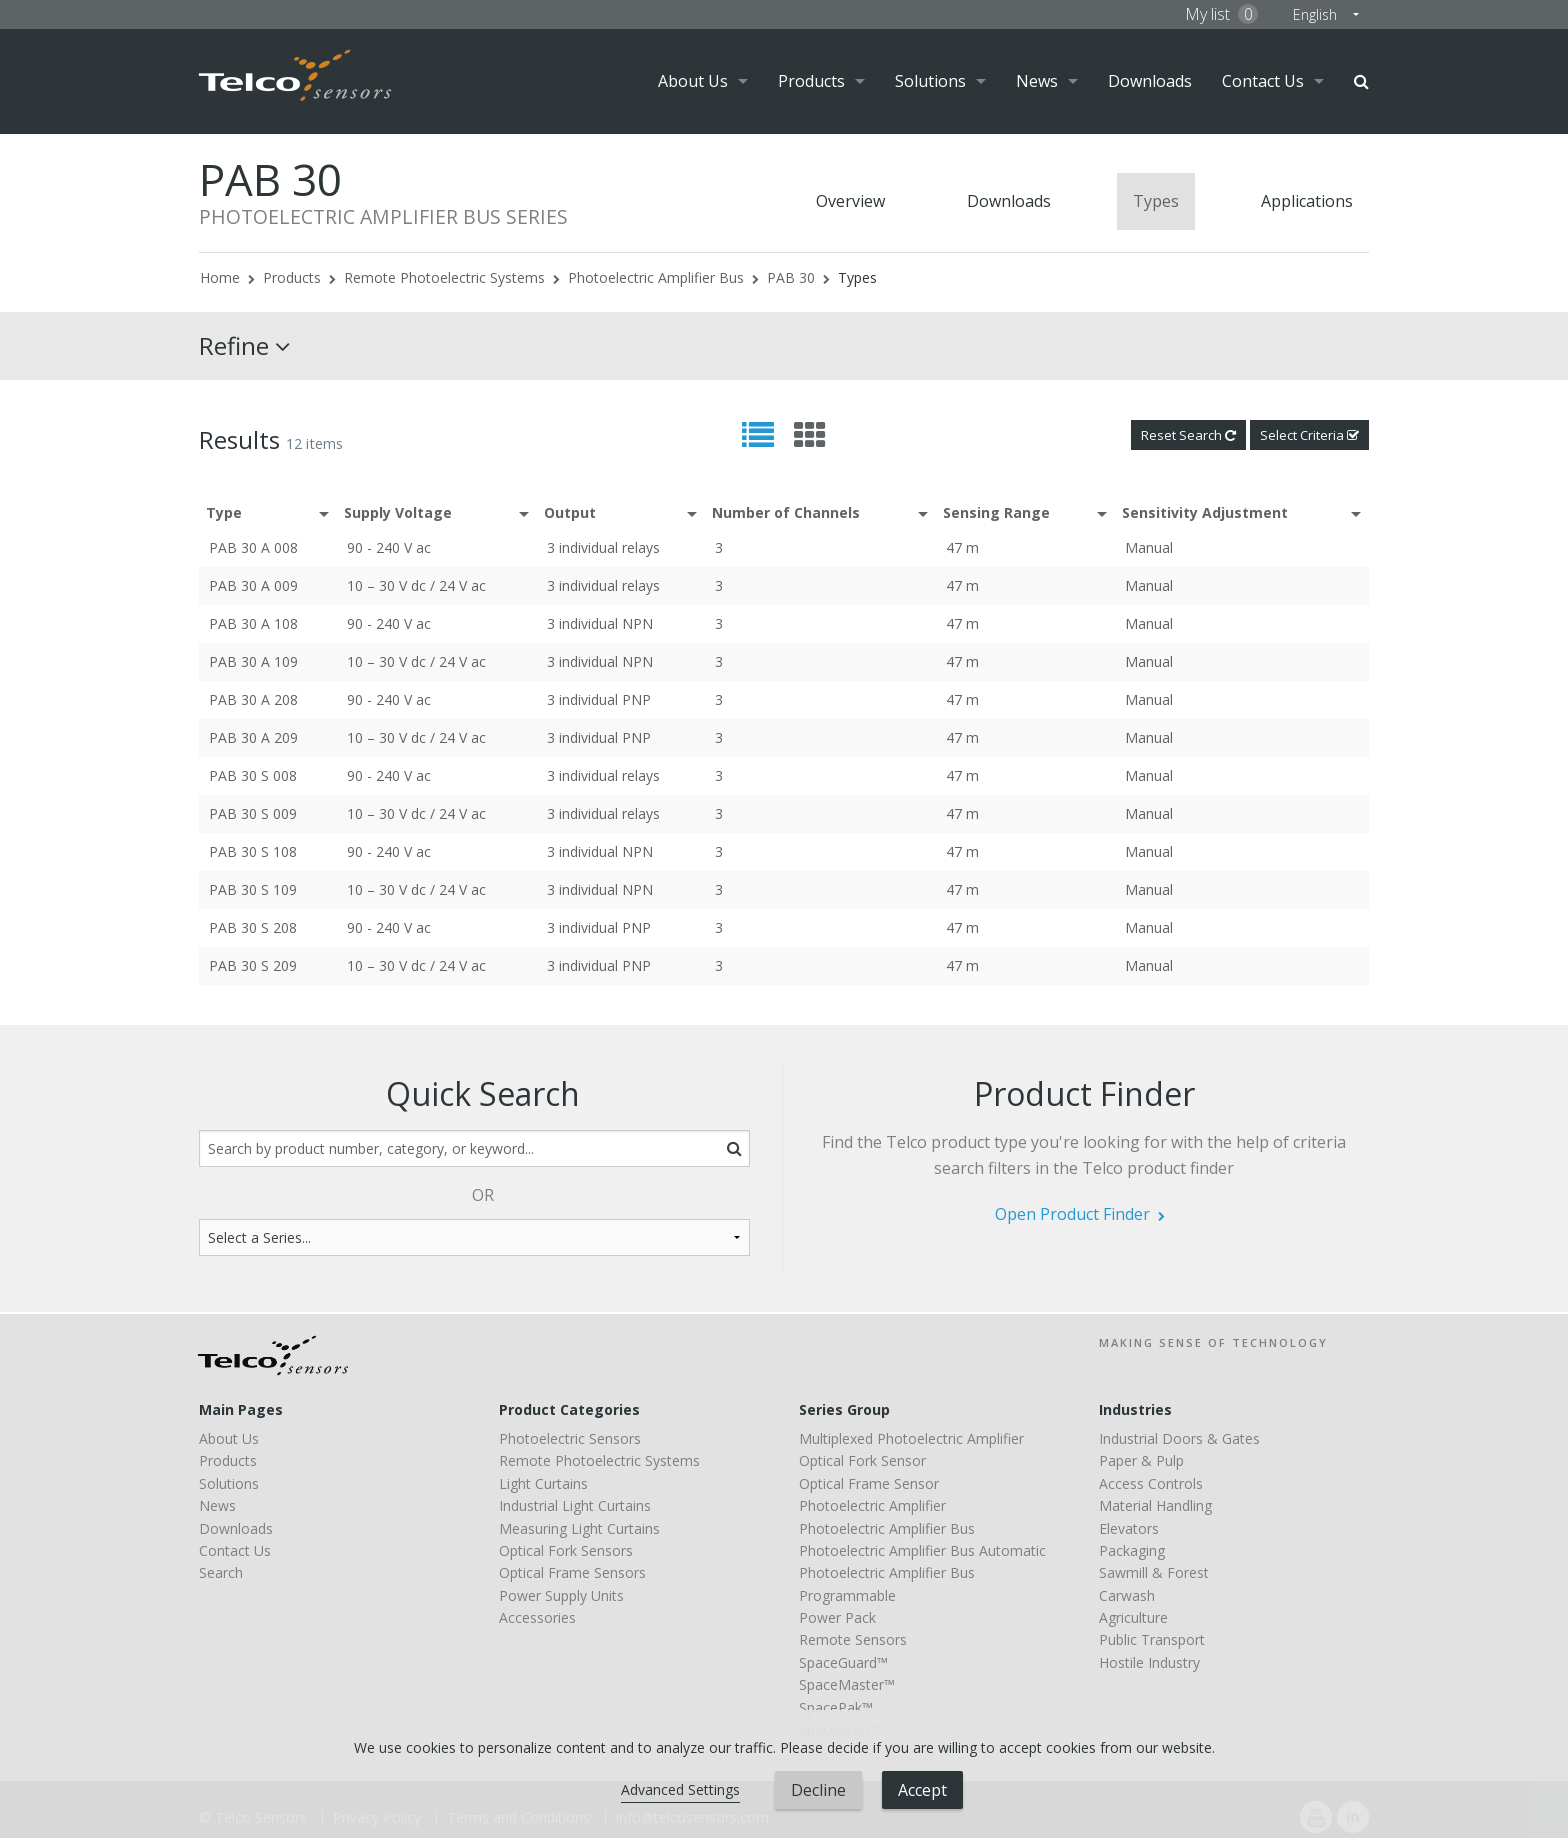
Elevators (1129, 1528)
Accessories (537, 1617)
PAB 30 (791, 277)
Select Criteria (1309, 435)
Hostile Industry (1149, 1662)
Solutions (930, 81)
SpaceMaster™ (847, 1684)
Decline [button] (818, 1790)
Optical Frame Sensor (869, 1483)
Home (220, 277)
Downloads (1150, 81)
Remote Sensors (853, 1639)
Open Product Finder (1072, 1214)
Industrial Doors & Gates (1179, 1438)
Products (811, 81)
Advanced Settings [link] (680, 1789)
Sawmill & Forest (1154, 1572)
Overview (850, 201)
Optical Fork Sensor (862, 1460)
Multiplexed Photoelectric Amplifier (911, 1438)
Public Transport (1152, 1639)
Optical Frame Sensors (572, 1572)
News (1037, 81)
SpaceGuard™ (843, 1662)
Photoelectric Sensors (570, 1438)
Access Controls (1151, 1483)
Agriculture (1133, 1617)
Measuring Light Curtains (579, 1528)
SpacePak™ (836, 1707)
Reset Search (1188, 435)
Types (1156, 201)
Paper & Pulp (1141, 1460)
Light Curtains (543, 1483)
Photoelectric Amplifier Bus (656, 277)
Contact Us (1263, 81)
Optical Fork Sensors (566, 1550)
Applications (1307, 201)
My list (1221, 14)
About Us (693, 81)
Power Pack (837, 1617)
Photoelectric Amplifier (872, 1505)
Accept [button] (922, 1790)
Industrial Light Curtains (575, 1505)
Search (1361, 81)
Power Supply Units (561, 1595)
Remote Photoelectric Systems (444, 277)
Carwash (1127, 1595)
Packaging (1132, 1550)
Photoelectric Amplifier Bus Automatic (922, 1550)
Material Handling (1155, 1505)
